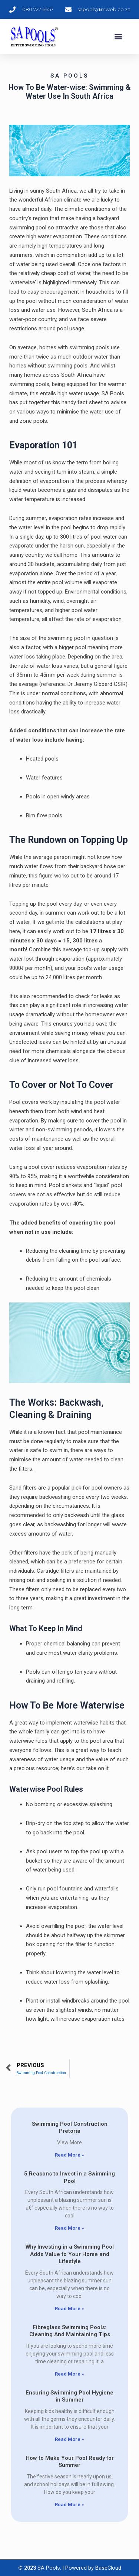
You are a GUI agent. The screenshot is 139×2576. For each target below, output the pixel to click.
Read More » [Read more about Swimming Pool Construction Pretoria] (69, 2155)
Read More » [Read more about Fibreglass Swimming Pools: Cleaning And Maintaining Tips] (69, 2374)
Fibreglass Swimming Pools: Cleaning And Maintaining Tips (69, 2331)
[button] (118, 36)
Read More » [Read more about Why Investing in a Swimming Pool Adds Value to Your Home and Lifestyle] (69, 2308)
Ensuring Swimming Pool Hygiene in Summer (69, 2396)
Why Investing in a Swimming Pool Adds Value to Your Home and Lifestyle (70, 2254)
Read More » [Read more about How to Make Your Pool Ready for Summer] (69, 2504)
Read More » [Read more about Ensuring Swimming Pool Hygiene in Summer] (69, 2439)
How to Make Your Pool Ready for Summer (70, 2462)
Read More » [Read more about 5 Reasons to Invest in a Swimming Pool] (69, 2228)
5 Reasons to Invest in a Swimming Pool (69, 2177)
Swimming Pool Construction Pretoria (69, 2128)
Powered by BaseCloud (93, 2567)
